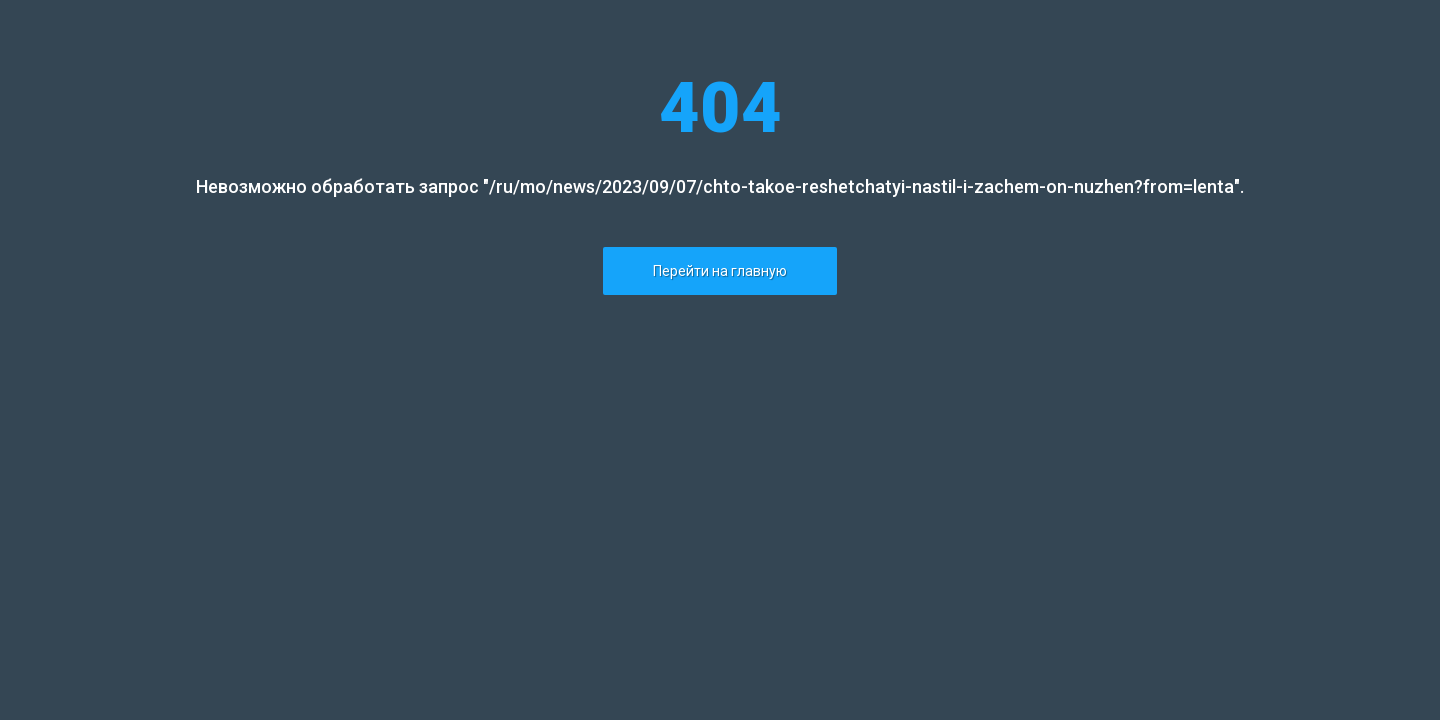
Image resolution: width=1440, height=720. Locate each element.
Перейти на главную (720, 271)
